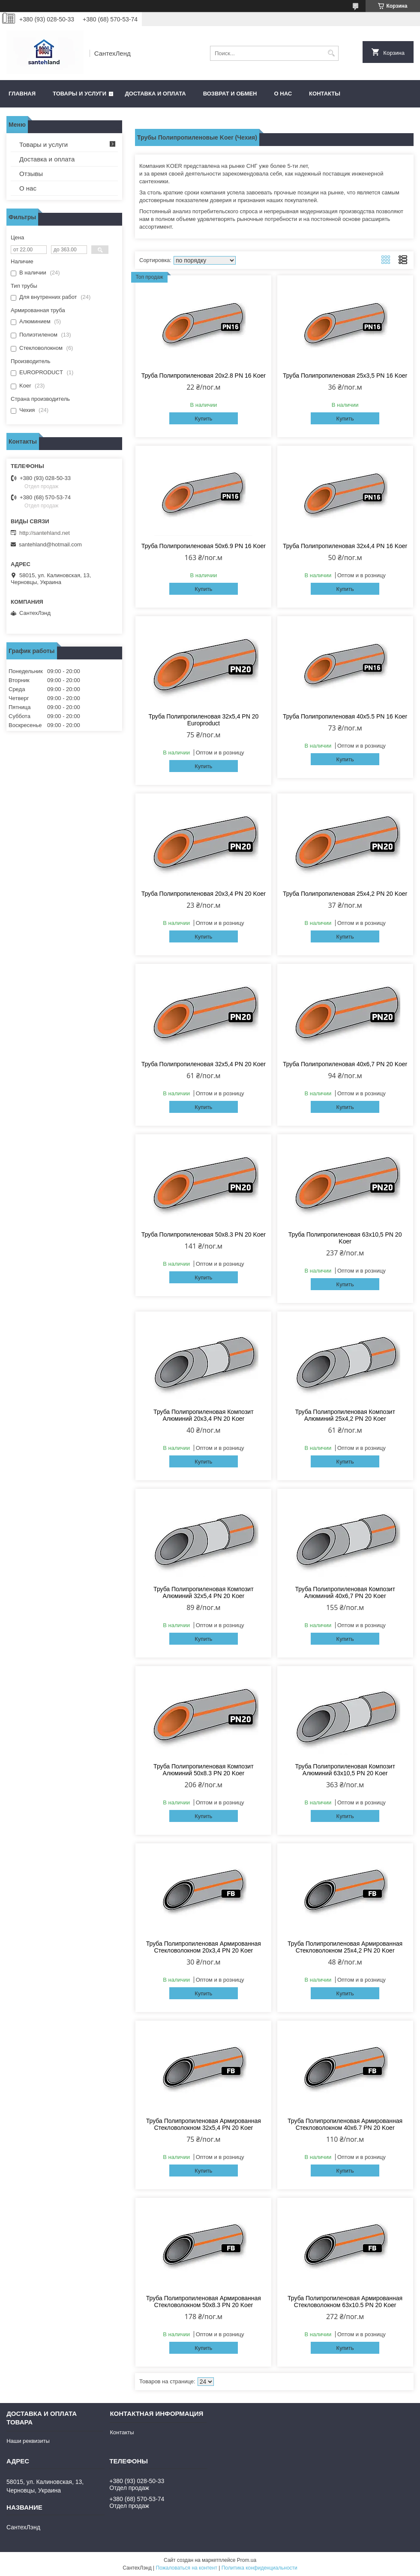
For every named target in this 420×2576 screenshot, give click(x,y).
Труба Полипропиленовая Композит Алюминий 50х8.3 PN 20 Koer (203, 1770)
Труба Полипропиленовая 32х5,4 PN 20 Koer (203, 1064)
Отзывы (31, 173)
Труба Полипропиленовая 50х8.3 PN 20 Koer (203, 1234)
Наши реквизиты (28, 2441)
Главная (22, 93)
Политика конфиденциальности (259, 2568)
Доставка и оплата (155, 93)
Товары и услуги (79, 93)
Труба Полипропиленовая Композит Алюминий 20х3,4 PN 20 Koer (203, 1415)
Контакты (324, 93)
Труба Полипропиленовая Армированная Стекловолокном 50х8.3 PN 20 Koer (203, 2301)
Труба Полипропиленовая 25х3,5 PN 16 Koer (345, 375)
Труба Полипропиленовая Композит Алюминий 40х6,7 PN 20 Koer (345, 1592)
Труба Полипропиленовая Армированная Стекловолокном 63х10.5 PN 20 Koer (345, 2301)
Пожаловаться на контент (186, 2568)
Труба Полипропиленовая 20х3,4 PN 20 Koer (203, 893)
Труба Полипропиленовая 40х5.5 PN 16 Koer (345, 716)
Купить (203, 418)
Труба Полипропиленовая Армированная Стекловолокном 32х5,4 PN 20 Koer (203, 2124)
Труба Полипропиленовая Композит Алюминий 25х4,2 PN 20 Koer (345, 1415)
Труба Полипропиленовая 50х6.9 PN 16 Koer (203, 546)
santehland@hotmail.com (50, 544)
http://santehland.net (44, 533)
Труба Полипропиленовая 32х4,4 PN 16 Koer (345, 546)
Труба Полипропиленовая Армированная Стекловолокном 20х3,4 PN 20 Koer (203, 1947)
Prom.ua (246, 2560)
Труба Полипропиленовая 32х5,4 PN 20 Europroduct (203, 720)
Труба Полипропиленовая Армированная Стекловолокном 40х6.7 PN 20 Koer (345, 2124)
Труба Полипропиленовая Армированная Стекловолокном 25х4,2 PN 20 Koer (345, 1947)
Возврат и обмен (230, 93)
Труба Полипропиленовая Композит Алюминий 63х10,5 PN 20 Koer (345, 1770)
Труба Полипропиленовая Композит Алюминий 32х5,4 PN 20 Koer (203, 1592)
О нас (283, 93)
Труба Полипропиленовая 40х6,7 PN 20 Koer (345, 1064)
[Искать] (331, 53)
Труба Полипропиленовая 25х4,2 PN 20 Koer (345, 893)
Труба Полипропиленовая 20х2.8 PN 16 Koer (203, 375)
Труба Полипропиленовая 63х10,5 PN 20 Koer (345, 1238)
